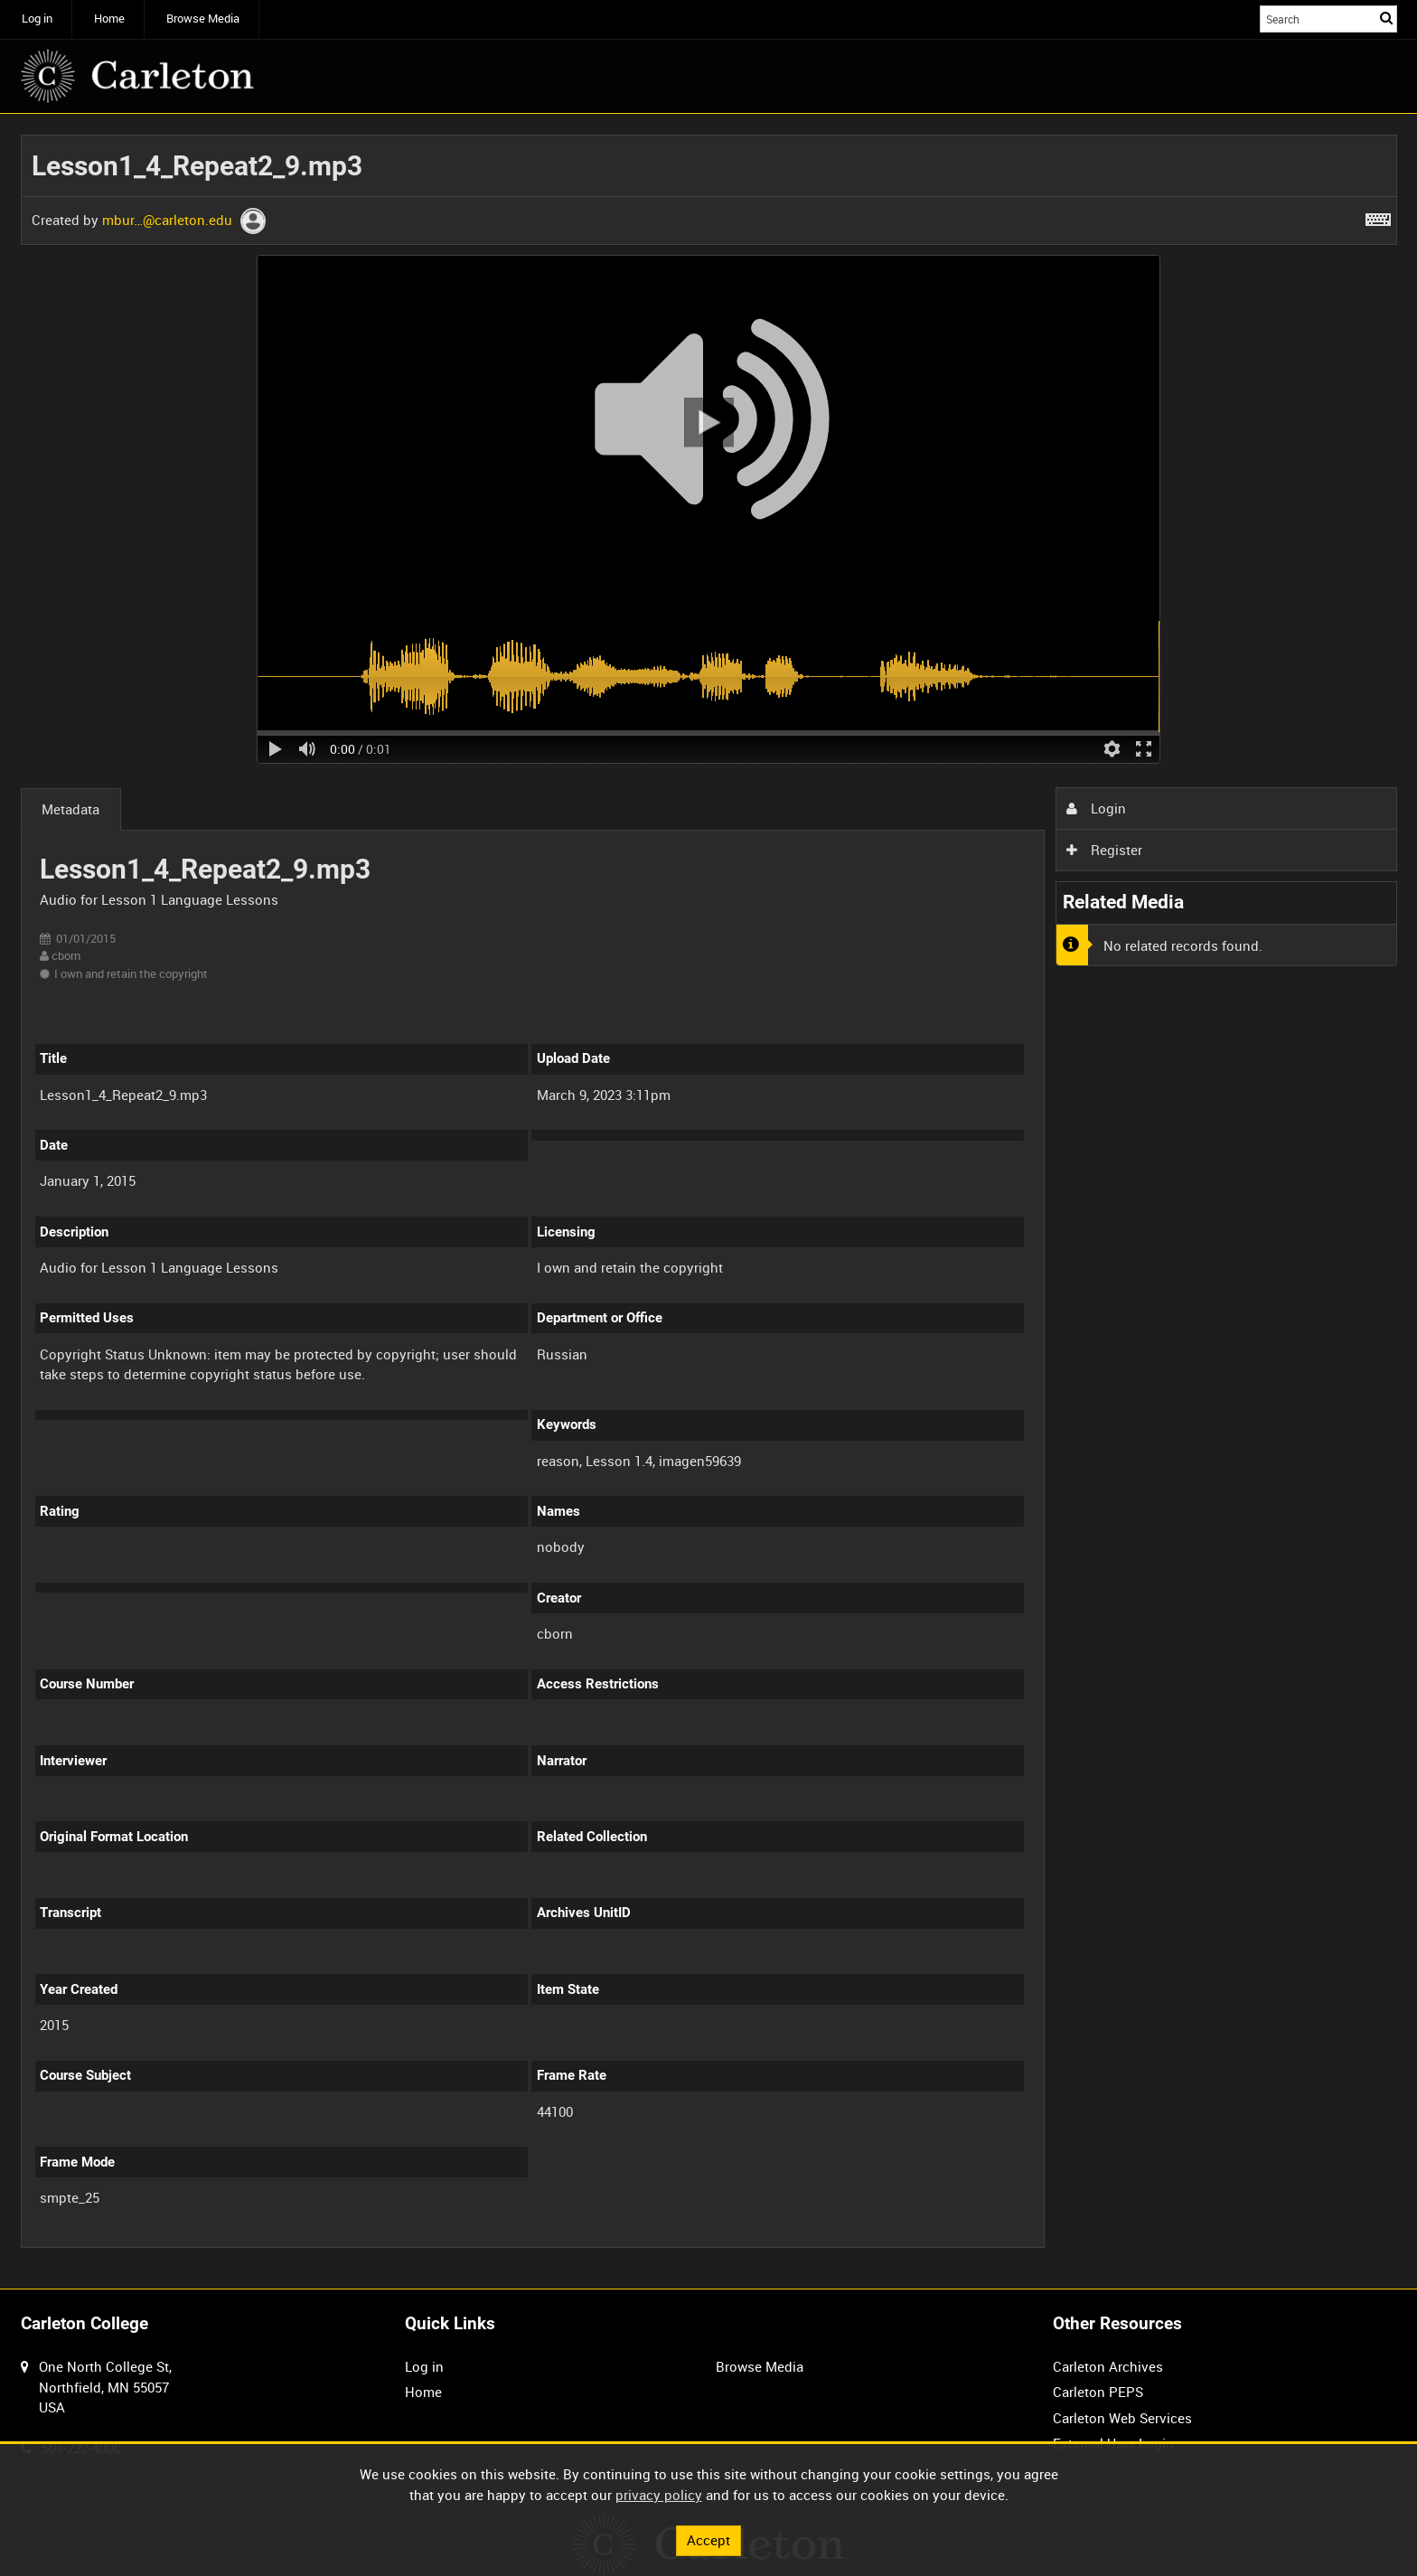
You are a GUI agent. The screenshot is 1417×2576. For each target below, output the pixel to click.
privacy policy (658, 2495)
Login (1096, 808)
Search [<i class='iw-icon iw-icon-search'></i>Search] (1386, 17)
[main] (709, 1202)
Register (1104, 850)
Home (109, 18)
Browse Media (202, 18)
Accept (708, 2540)
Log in (37, 18)
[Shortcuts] (1378, 216)
